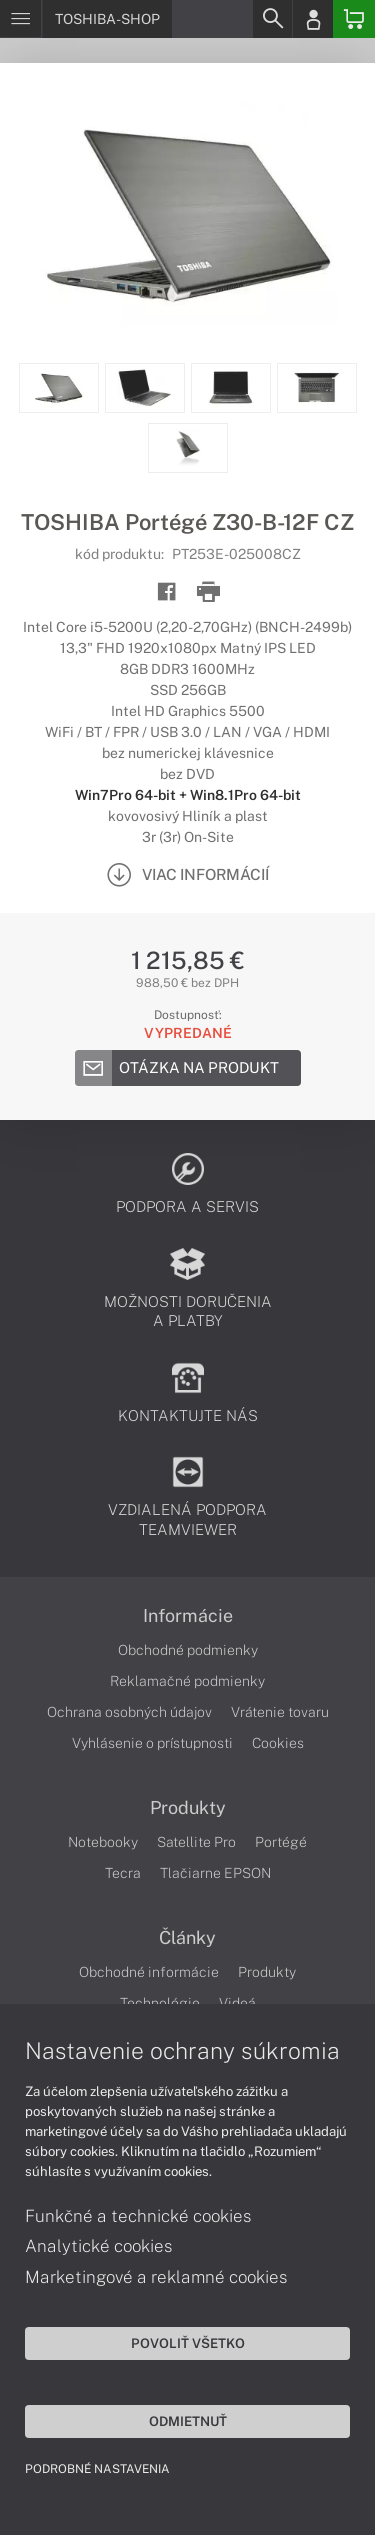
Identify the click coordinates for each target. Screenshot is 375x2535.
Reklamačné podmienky (187, 1681)
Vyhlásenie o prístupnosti (152, 1743)
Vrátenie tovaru (280, 1712)
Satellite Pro (196, 1842)
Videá (237, 2003)
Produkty (188, 1808)
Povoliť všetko (188, 2343)
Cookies (278, 1743)
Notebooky (103, 1842)
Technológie (160, 2003)
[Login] (313, 19)
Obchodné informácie (149, 1972)
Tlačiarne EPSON (215, 1873)
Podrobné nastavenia (97, 2469)
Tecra (123, 1873)
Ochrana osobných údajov (129, 1712)
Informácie (188, 1616)
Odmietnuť (188, 2421)
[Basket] (354, 19)
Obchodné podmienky (188, 1650)
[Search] (272, 19)
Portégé (281, 1842)
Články (187, 1938)
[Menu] (20, 19)
